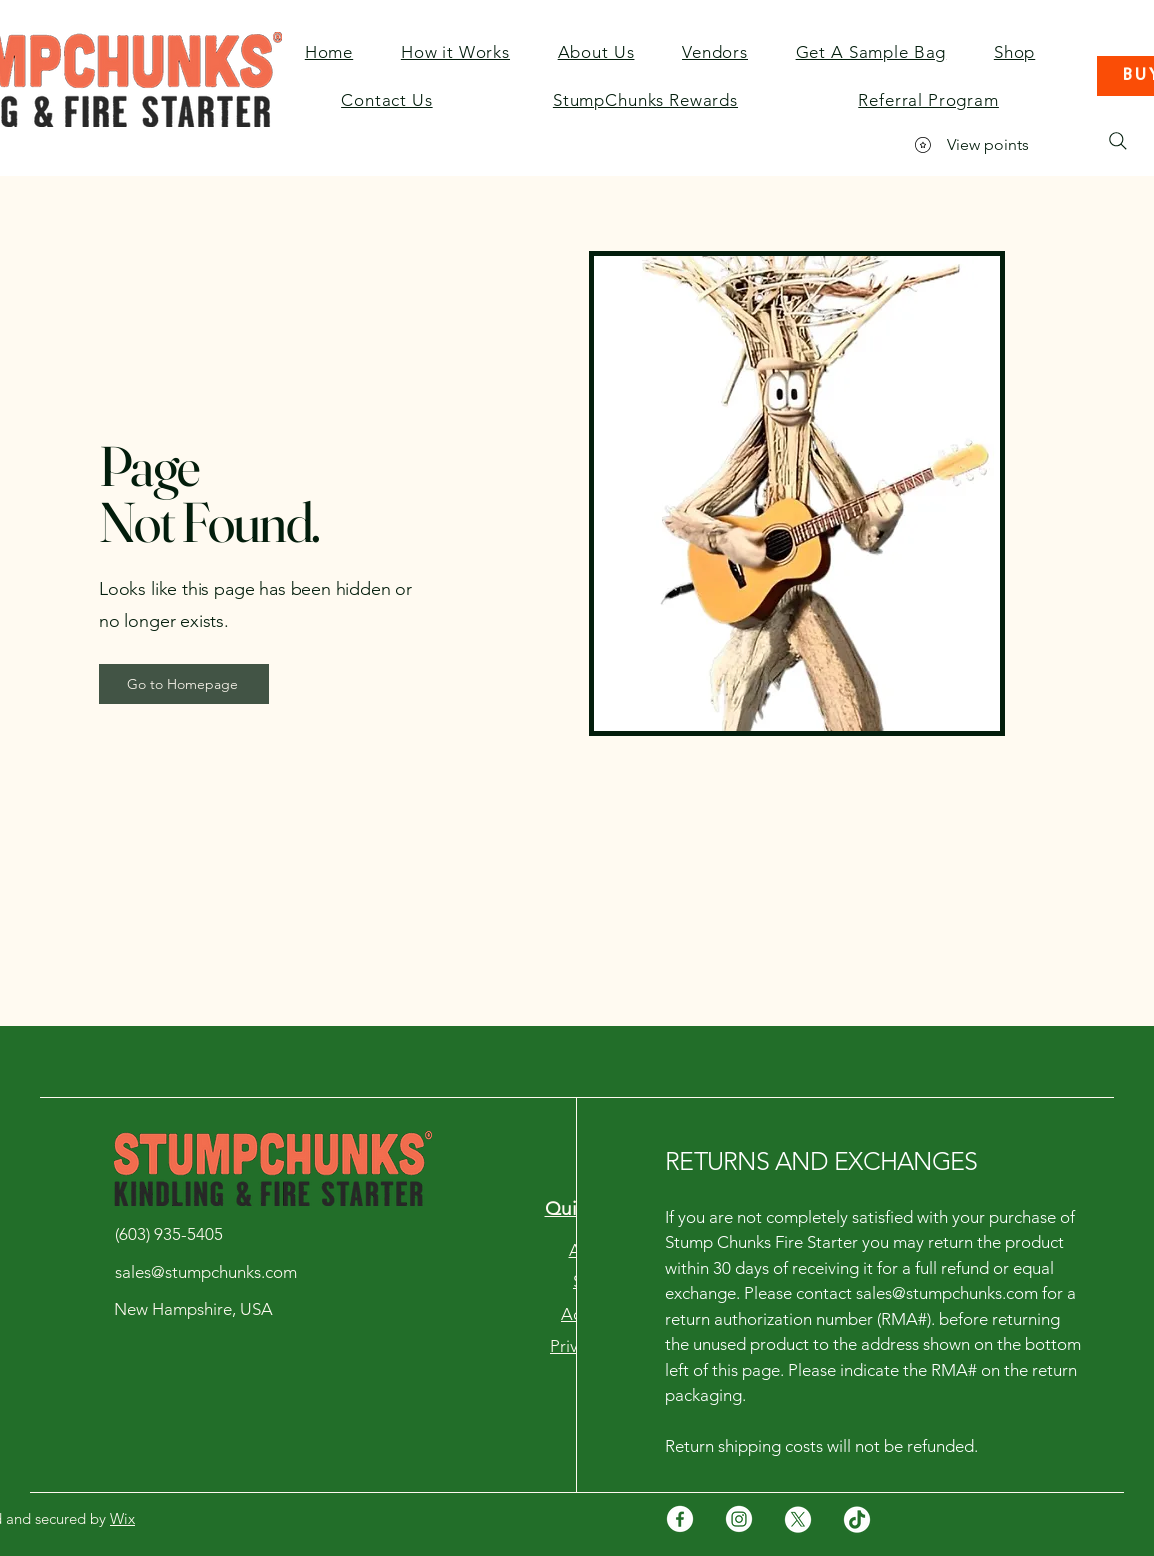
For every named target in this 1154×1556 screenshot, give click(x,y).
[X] (798, 1519)
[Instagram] (739, 1519)
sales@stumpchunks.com (947, 1293)
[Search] (1118, 141)
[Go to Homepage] (184, 684)
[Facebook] (680, 1519)
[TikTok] (857, 1519)
